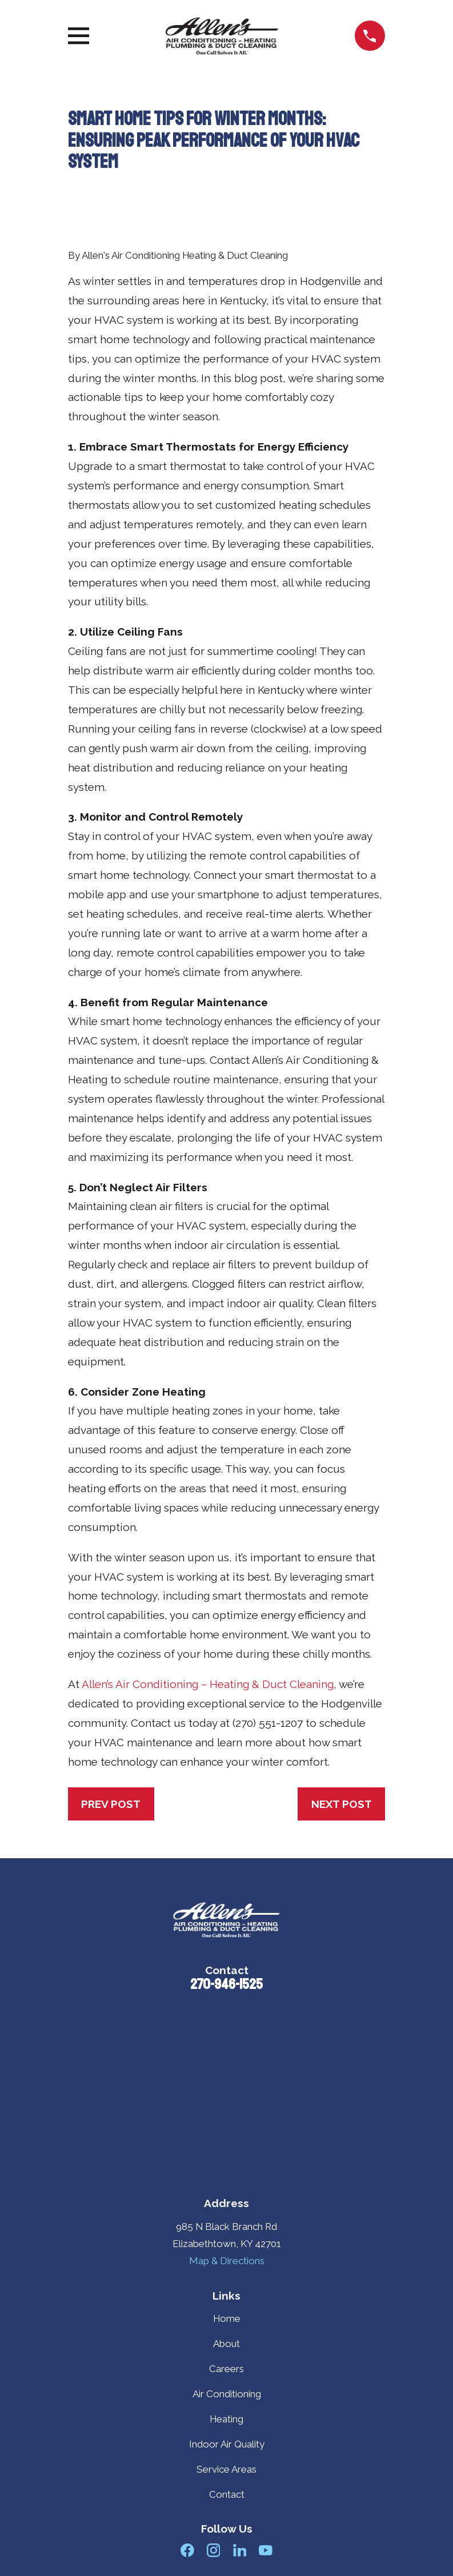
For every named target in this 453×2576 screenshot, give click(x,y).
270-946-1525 (226, 1984)
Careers (226, 2368)
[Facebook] (187, 2550)
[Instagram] (214, 2550)
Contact (226, 2494)
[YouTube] (265, 2550)
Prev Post (111, 1804)
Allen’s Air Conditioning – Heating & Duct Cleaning (208, 1684)
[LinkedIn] (240, 2550)
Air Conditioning (227, 2394)
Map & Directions (226, 2260)
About (226, 2343)
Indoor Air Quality (226, 2444)
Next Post (341, 1804)
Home (226, 2318)
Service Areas (226, 2469)
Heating (226, 2419)
